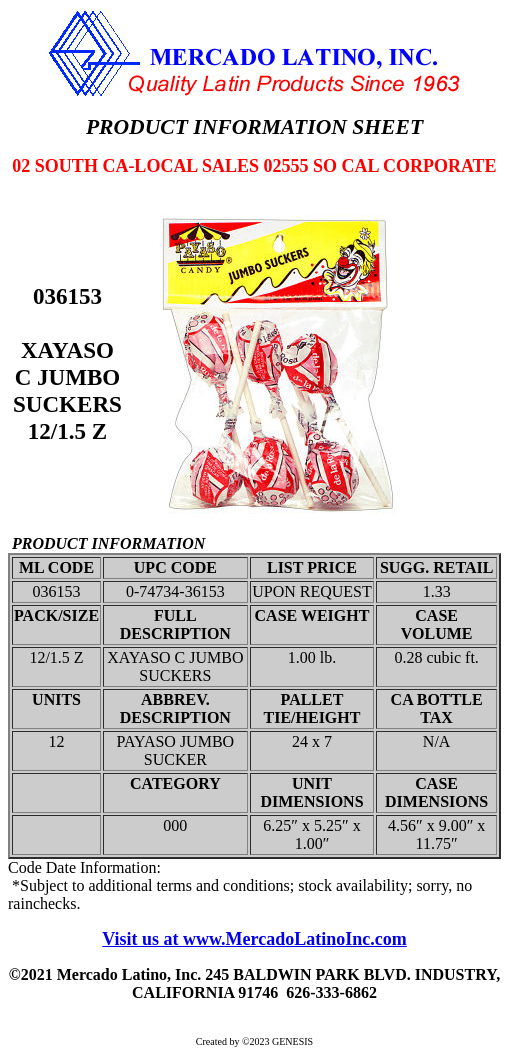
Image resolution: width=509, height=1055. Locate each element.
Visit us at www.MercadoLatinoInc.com (254, 939)
